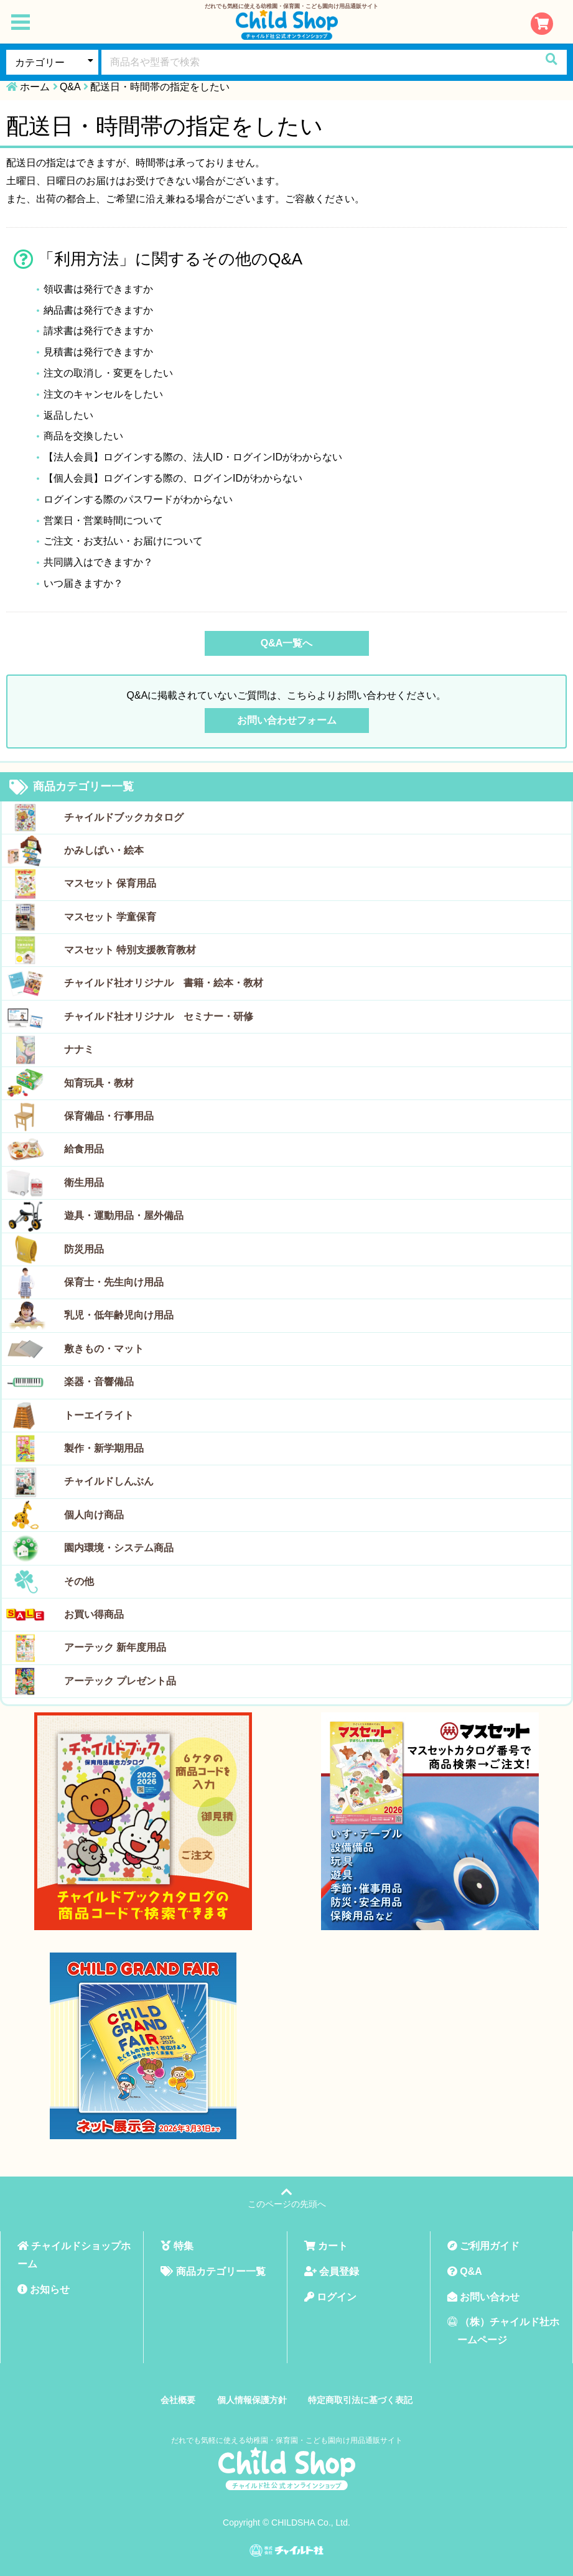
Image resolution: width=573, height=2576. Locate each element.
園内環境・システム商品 (119, 1547)
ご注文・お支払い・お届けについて (123, 541)
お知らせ (43, 2289)
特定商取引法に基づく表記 (360, 2400)
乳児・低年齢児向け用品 (119, 1315)
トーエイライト (99, 1415)
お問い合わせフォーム (287, 720)
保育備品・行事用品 (109, 1116)
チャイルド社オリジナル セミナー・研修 (158, 1016)
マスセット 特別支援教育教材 (130, 950)
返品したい (68, 415)
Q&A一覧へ (287, 643)
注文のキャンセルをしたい (103, 394)
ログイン (330, 2297)
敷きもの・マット (104, 1348)
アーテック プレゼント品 (120, 1681)
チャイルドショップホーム (74, 2255)
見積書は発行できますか (98, 352)
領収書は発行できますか (98, 289)
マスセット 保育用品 (110, 883)
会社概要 (178, 2400)
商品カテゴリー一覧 (71, 787)
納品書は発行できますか (98, 310)
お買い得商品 (94, 1614)
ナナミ (79, 1049)
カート (326, 2246)
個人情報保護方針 (252, 2400)
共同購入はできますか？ (98, 562)
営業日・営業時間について (103, 520)
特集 (177, 2246)
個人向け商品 (94, 1515)
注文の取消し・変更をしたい (108, 373)
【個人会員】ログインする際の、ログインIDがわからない (173, 478)
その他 (79, 1581)
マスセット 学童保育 (110, 917)
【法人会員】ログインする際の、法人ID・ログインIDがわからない (193, 457)
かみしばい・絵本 (104, 850)
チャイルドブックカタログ (124, 817)
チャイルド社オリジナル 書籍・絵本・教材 (163, 983)
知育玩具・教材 (99, 1083)
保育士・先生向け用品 (114, 1282)
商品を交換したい (83, 436)
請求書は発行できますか (98, 330)
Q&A (70, 87)
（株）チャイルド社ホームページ (503, 2331)
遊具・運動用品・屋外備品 (124, 1215)
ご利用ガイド (483, 2246)
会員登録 (331, 2271)
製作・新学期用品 (104, 1448)
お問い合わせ (483, 2297)
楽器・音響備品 (99, 1381)
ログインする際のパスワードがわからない (138, 499)
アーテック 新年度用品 (115, 1647)
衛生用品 (84, 1182)
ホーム (35, 87)
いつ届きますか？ (83, 583)
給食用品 (84, 1149)
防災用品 (84, 1249)
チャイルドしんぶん (109, 1481)
